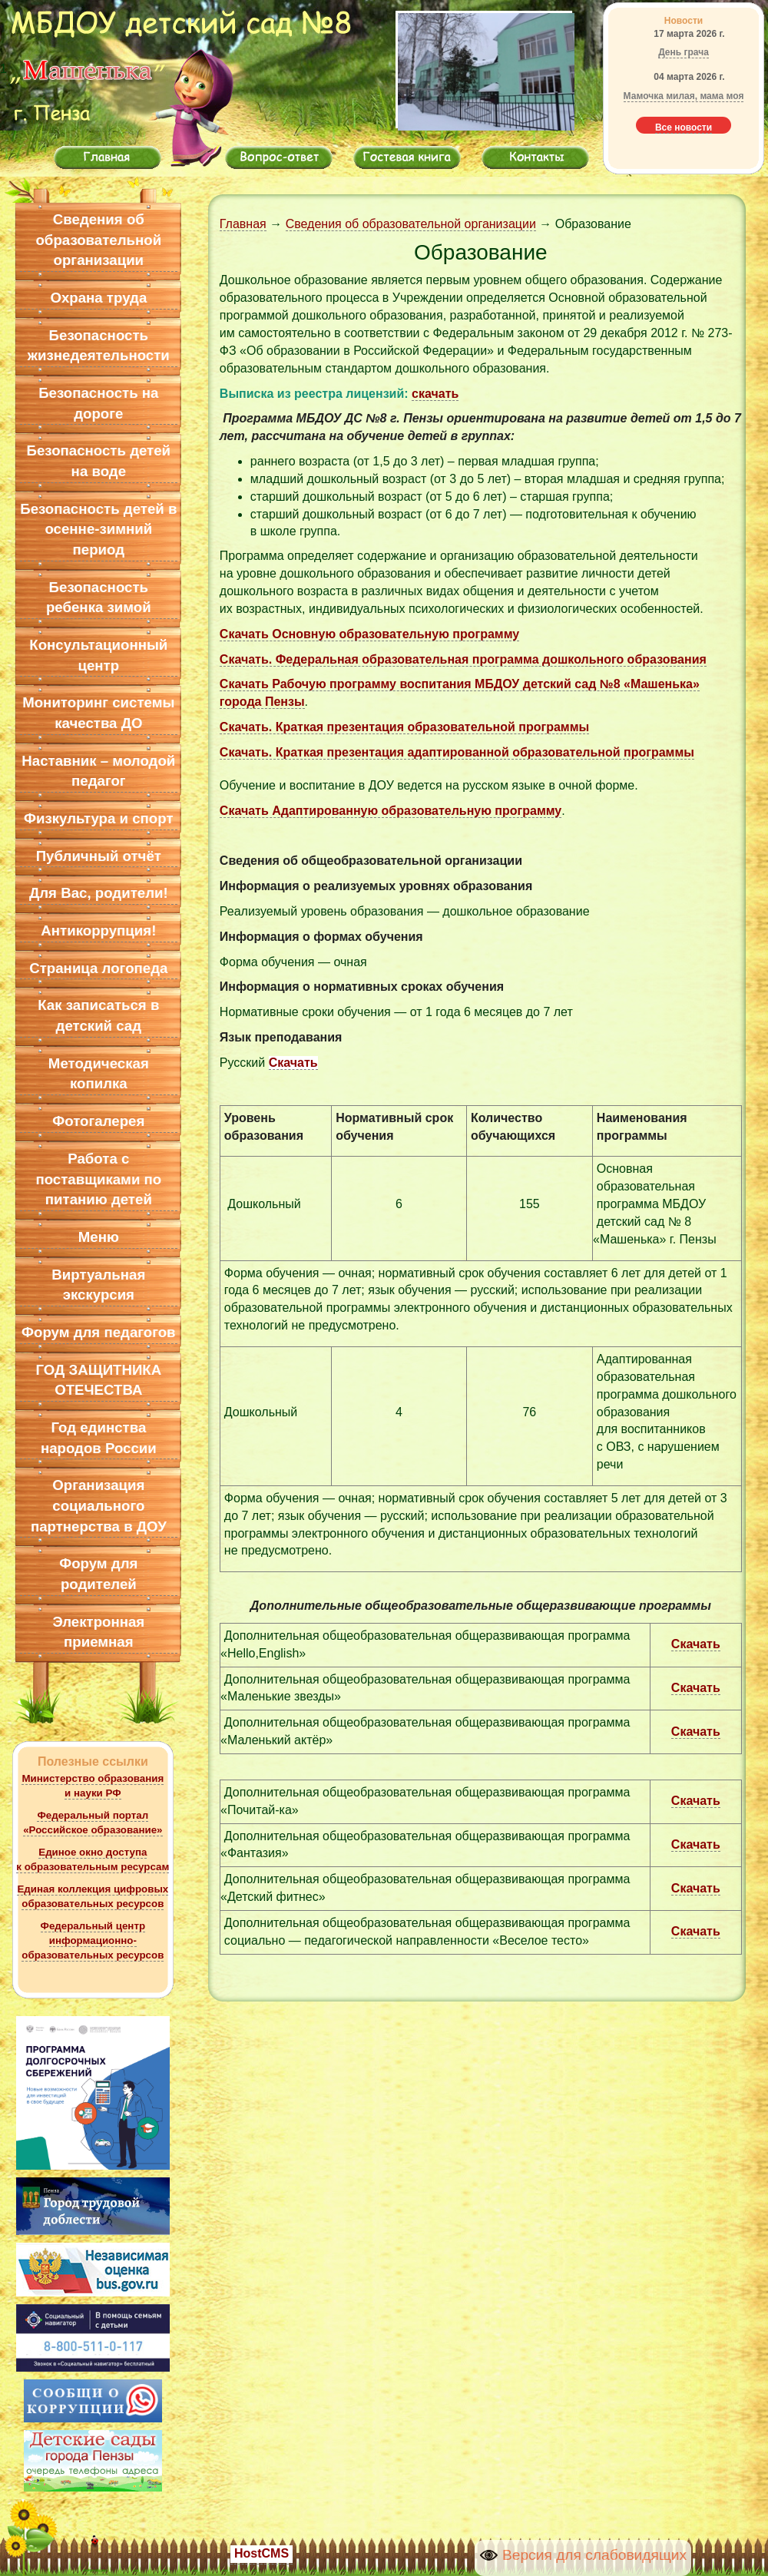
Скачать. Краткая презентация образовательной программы (404, 726)
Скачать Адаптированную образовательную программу (390, 810)
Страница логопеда (98, 968)
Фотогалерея (98, 1121)
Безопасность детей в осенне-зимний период (98, 529)
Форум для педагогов (99, 1332)
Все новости (683, 127)
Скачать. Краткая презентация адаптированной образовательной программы (457, 752)
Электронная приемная (98, 1632)
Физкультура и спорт (98, 818)
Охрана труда (98, 298)
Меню (98, 1237)
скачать (435, 393)
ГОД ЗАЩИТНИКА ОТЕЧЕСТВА (98, 1380)
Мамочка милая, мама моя (684, 96)
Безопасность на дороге (98, 403)
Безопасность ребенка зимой (98, 597)
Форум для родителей (98, 1573)
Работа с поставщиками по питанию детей (98, 1179)
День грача (683, 52)
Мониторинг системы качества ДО (98, 712)
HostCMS (261, 2553)
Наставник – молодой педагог (98, 771)
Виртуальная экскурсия (98, 1284)
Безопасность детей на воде (99, 460)
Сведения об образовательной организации (98, 239)
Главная (243, 223)
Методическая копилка (98, 1073)
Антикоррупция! (98, 930)
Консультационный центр (98, 655)
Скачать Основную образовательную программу (369, 634)
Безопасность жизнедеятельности (99, 345)
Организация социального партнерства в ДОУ (99, 1505)
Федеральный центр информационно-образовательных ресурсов (93, 1940)
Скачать (293, 1062)
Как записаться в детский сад (98, 1015)
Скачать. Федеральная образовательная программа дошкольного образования (463, 659)
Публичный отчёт (98, 856)
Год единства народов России (99, 1437)
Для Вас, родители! (98, 893)
